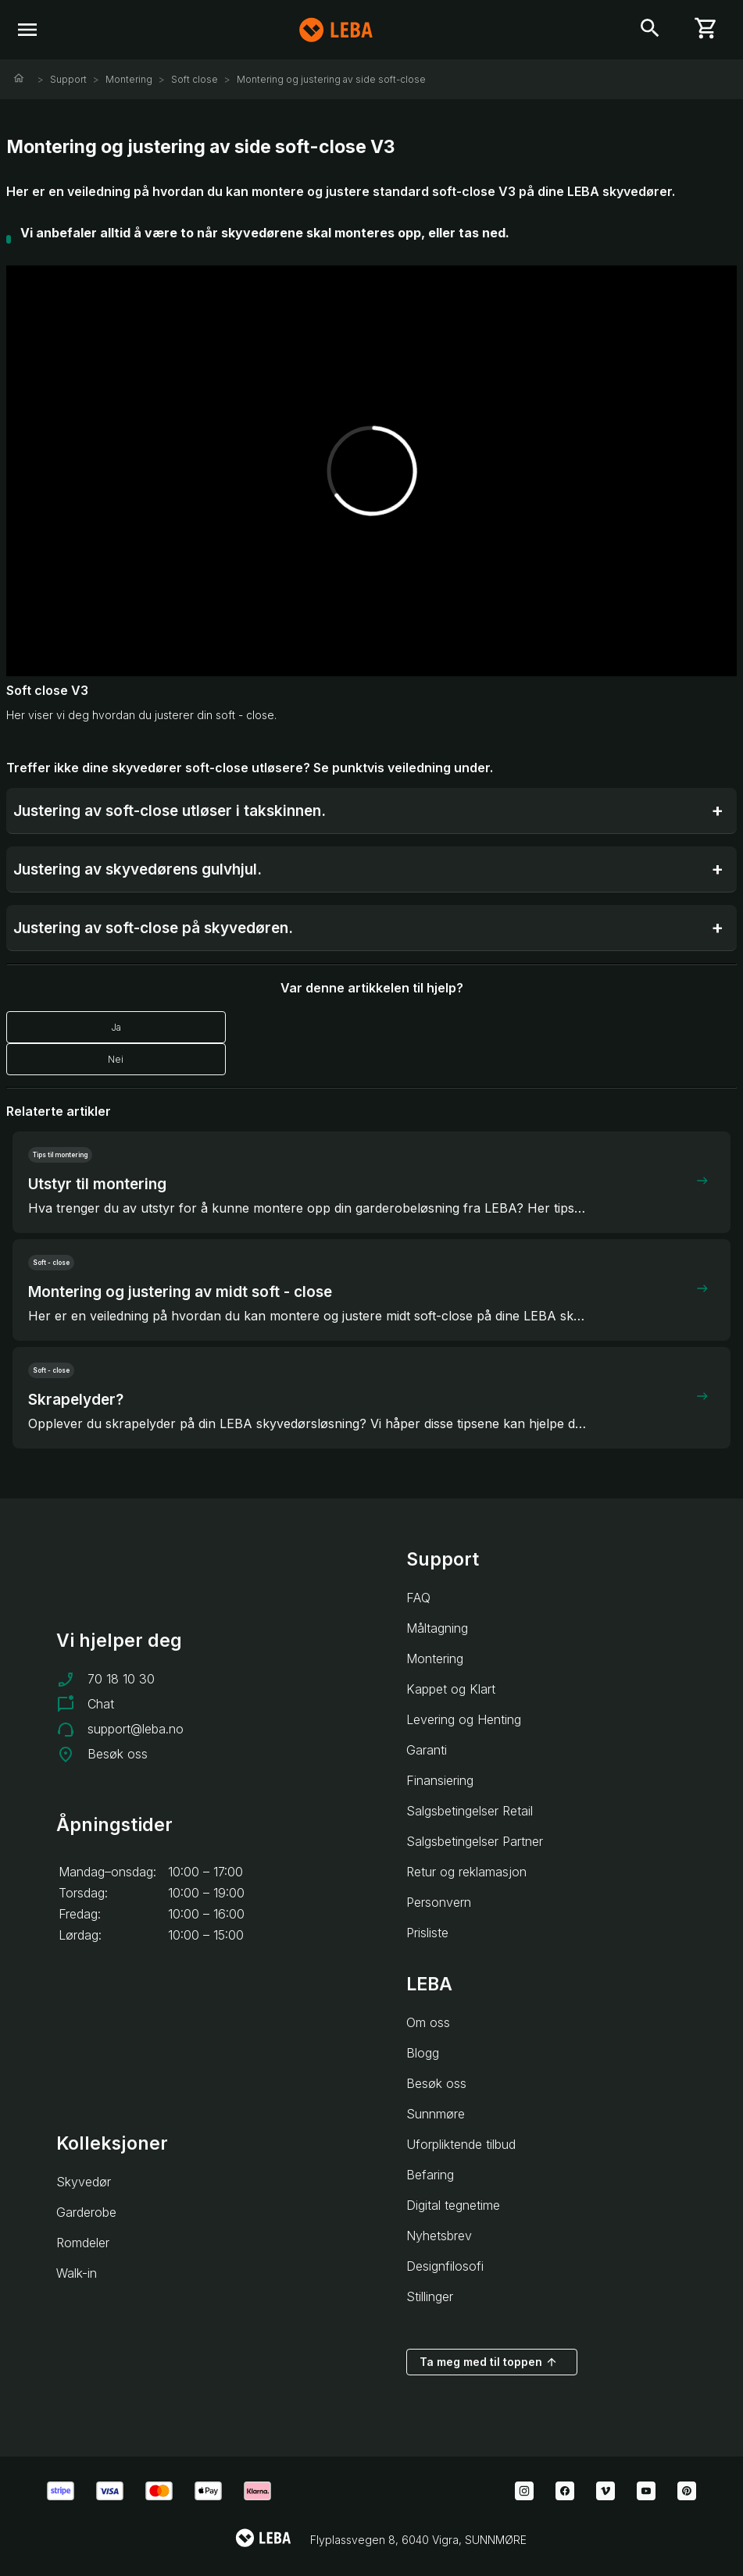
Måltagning (437, 1628)
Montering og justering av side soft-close (331, 79)
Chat (101, 1704)
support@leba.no (136, 1729)
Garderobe (86, 2212)
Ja (116, 1027)
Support (68, 79)
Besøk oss (118, 1754)
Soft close (194, 79)
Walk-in (76, 2273)
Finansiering (439, 1780)
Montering (128, 79)
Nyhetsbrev (439, 2235)
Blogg (422, 2053)
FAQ (418, 1597)
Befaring (430, 2174)
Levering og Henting (463, 1719)
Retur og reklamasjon (466, 1871)
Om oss (428, 2022)
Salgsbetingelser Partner (474, 1841)
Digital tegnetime (453, 2205)
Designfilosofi (445, 2266)
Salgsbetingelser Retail (469, 1811)
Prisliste (427, 1932)
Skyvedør (83, 2181)
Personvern (438, 1902)
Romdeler (82, 2242)
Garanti (426, 1750)
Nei (115, 1059)
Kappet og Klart (450, 1689)
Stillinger (429, 2296)
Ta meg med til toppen (489, 2362)
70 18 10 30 (121, 1679)
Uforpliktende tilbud (461, 2144)
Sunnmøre (435, 2114)
